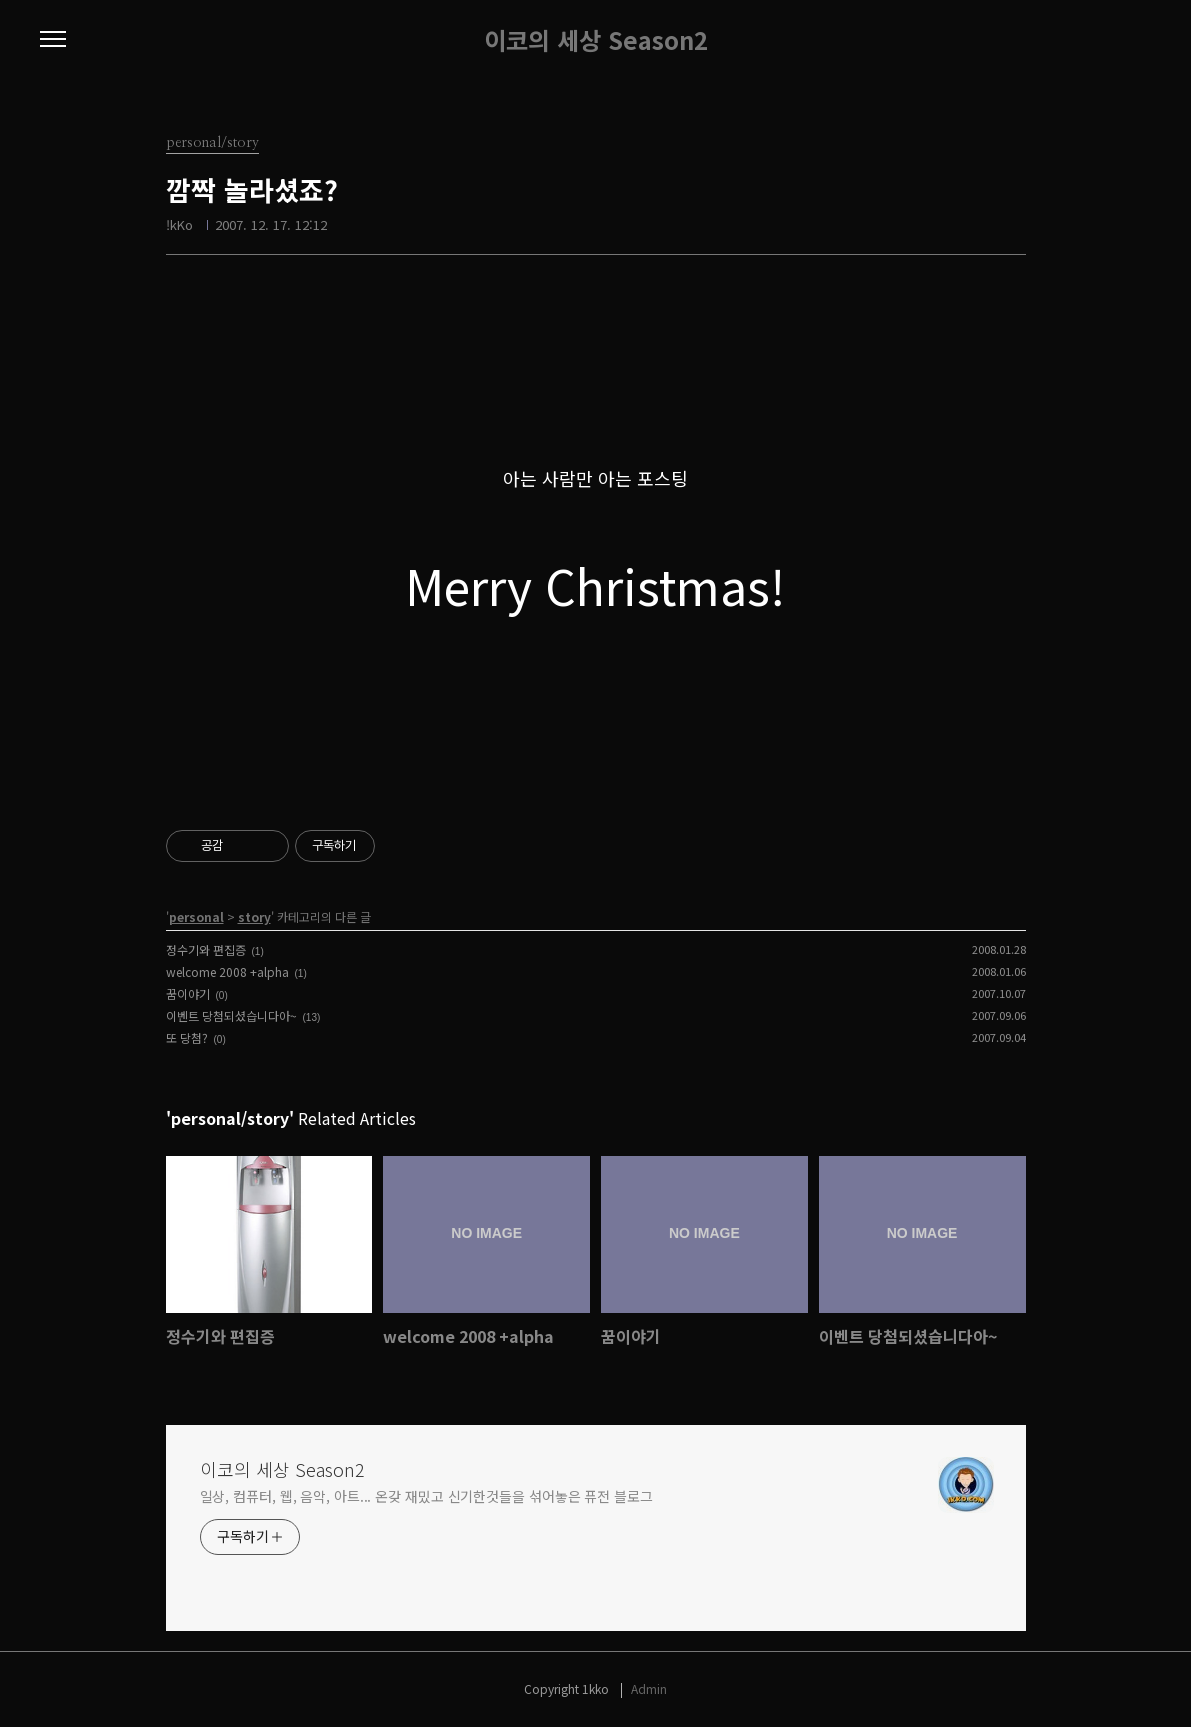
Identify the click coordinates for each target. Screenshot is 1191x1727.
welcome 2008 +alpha (227, 971)
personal (196, 916)
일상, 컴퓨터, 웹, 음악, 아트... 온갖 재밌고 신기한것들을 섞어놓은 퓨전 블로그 (426, 1496)
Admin (649, 1688)
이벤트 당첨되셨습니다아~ (231, 1015)
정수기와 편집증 (206, 949)
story (254, 916)
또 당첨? (187, 1037)
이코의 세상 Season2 (596, 40)
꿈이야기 (188, 993)
